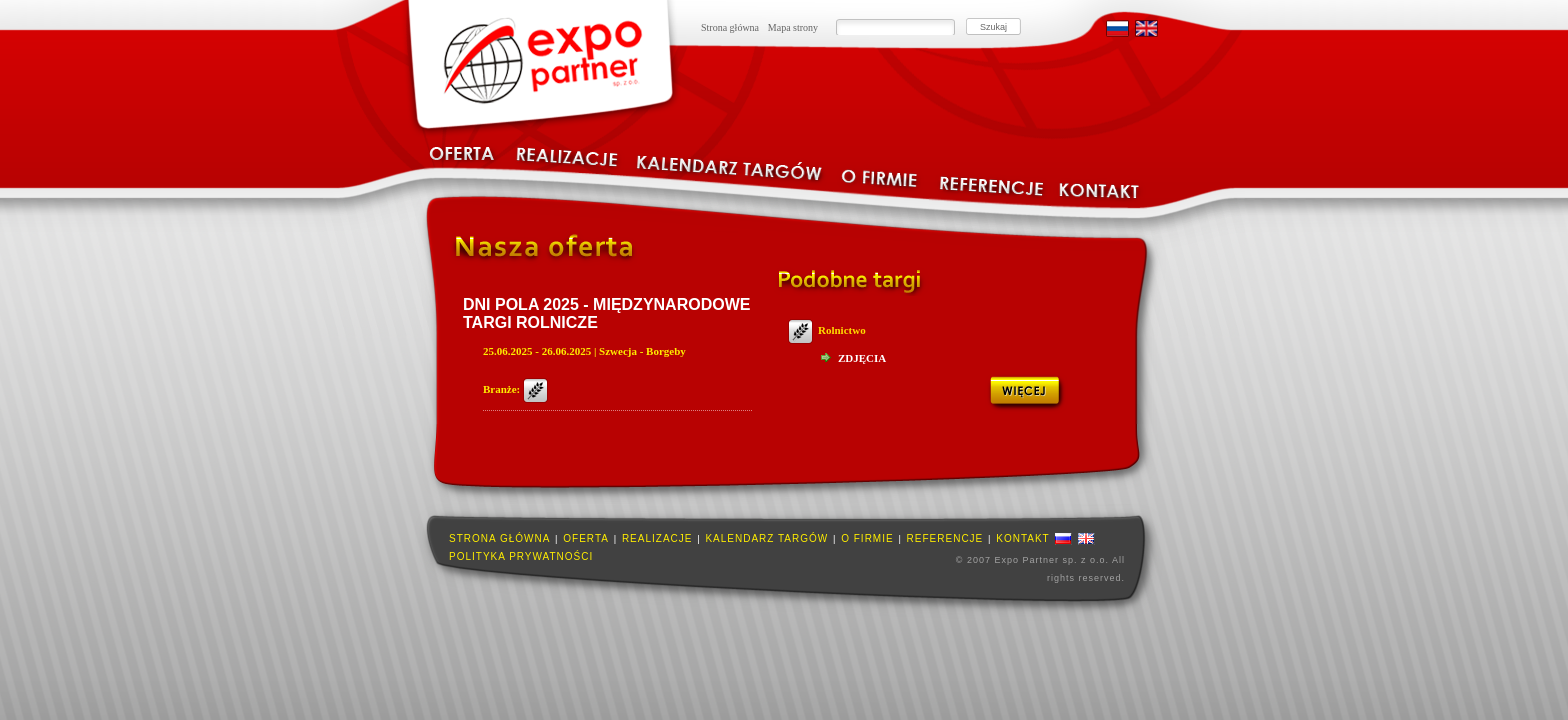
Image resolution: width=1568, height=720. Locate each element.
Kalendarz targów (766, 538)
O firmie (867, 538)
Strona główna (730, 27)
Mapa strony (793, 27)
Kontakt (1022, 538)
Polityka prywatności (521, 556)
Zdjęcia (862, 358)
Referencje (945, 538)
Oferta (586, 538)
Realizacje (657, 538)
